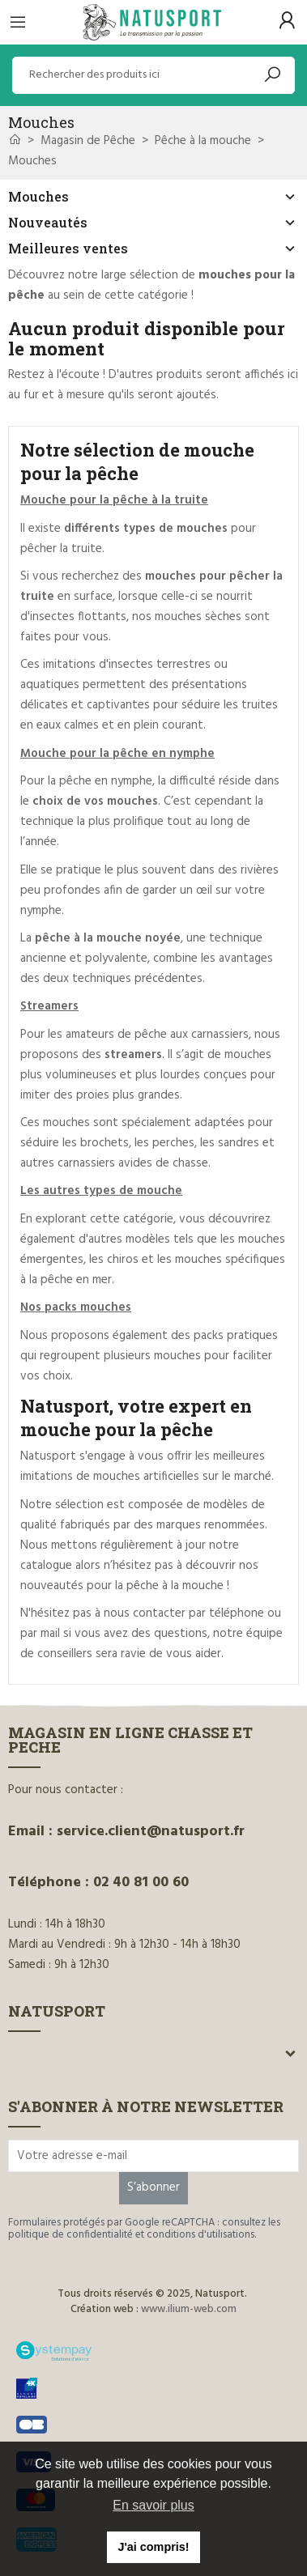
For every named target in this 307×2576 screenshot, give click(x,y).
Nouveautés (47, 222)
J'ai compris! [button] (153, 2546)
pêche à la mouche (175, 1586)
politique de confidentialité (70, 2234)
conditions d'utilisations (200, 2234)
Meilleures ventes (68, 248)
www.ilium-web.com (189, 2309)
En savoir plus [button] (153, 2505)
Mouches (38, 196)
